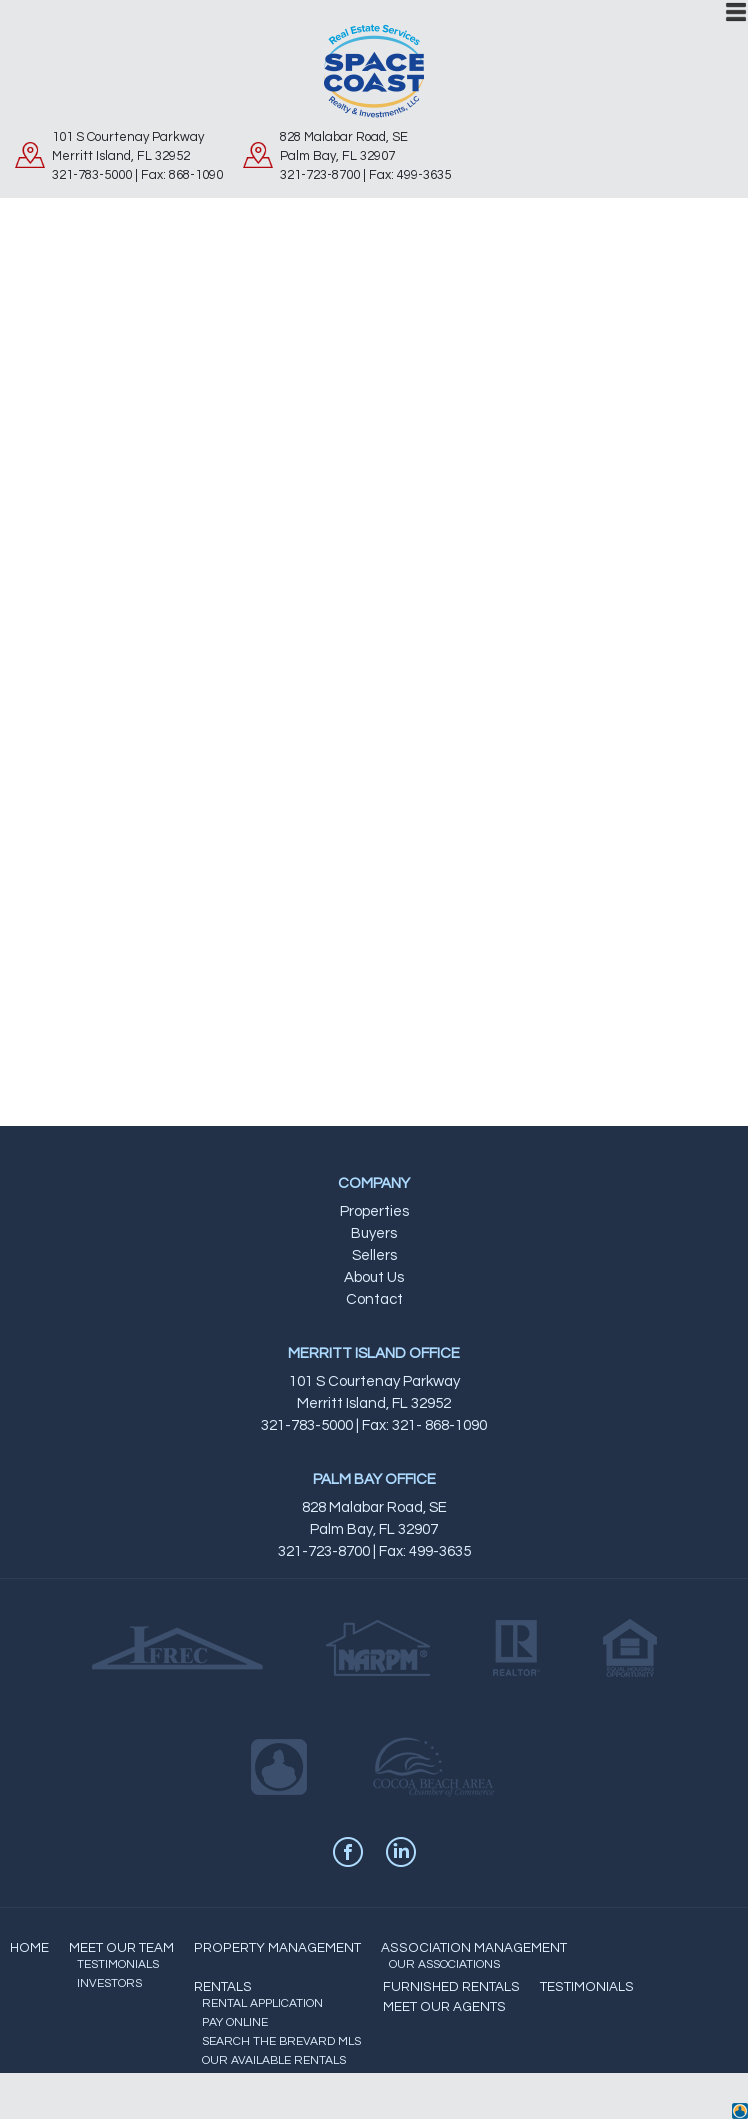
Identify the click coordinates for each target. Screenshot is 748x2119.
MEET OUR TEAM (121, 1948)
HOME (29, 1948)
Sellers (374, 1255)
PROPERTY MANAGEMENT (277, 1948)
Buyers (374, 1233)
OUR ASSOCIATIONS (444, 1964)
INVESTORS (109, 1983)
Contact (374, 1299)
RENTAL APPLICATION (262, 2003)
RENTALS (223, 1987)
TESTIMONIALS (118, 1964)
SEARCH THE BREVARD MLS (281, 2041)
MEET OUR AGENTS (444, 2007)
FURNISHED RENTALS (451, 1987)
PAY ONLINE (235, 2022)
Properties (374, 1211)
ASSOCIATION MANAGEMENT (474, 1948)
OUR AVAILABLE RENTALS (274, 2060)
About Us (374, 1277)
